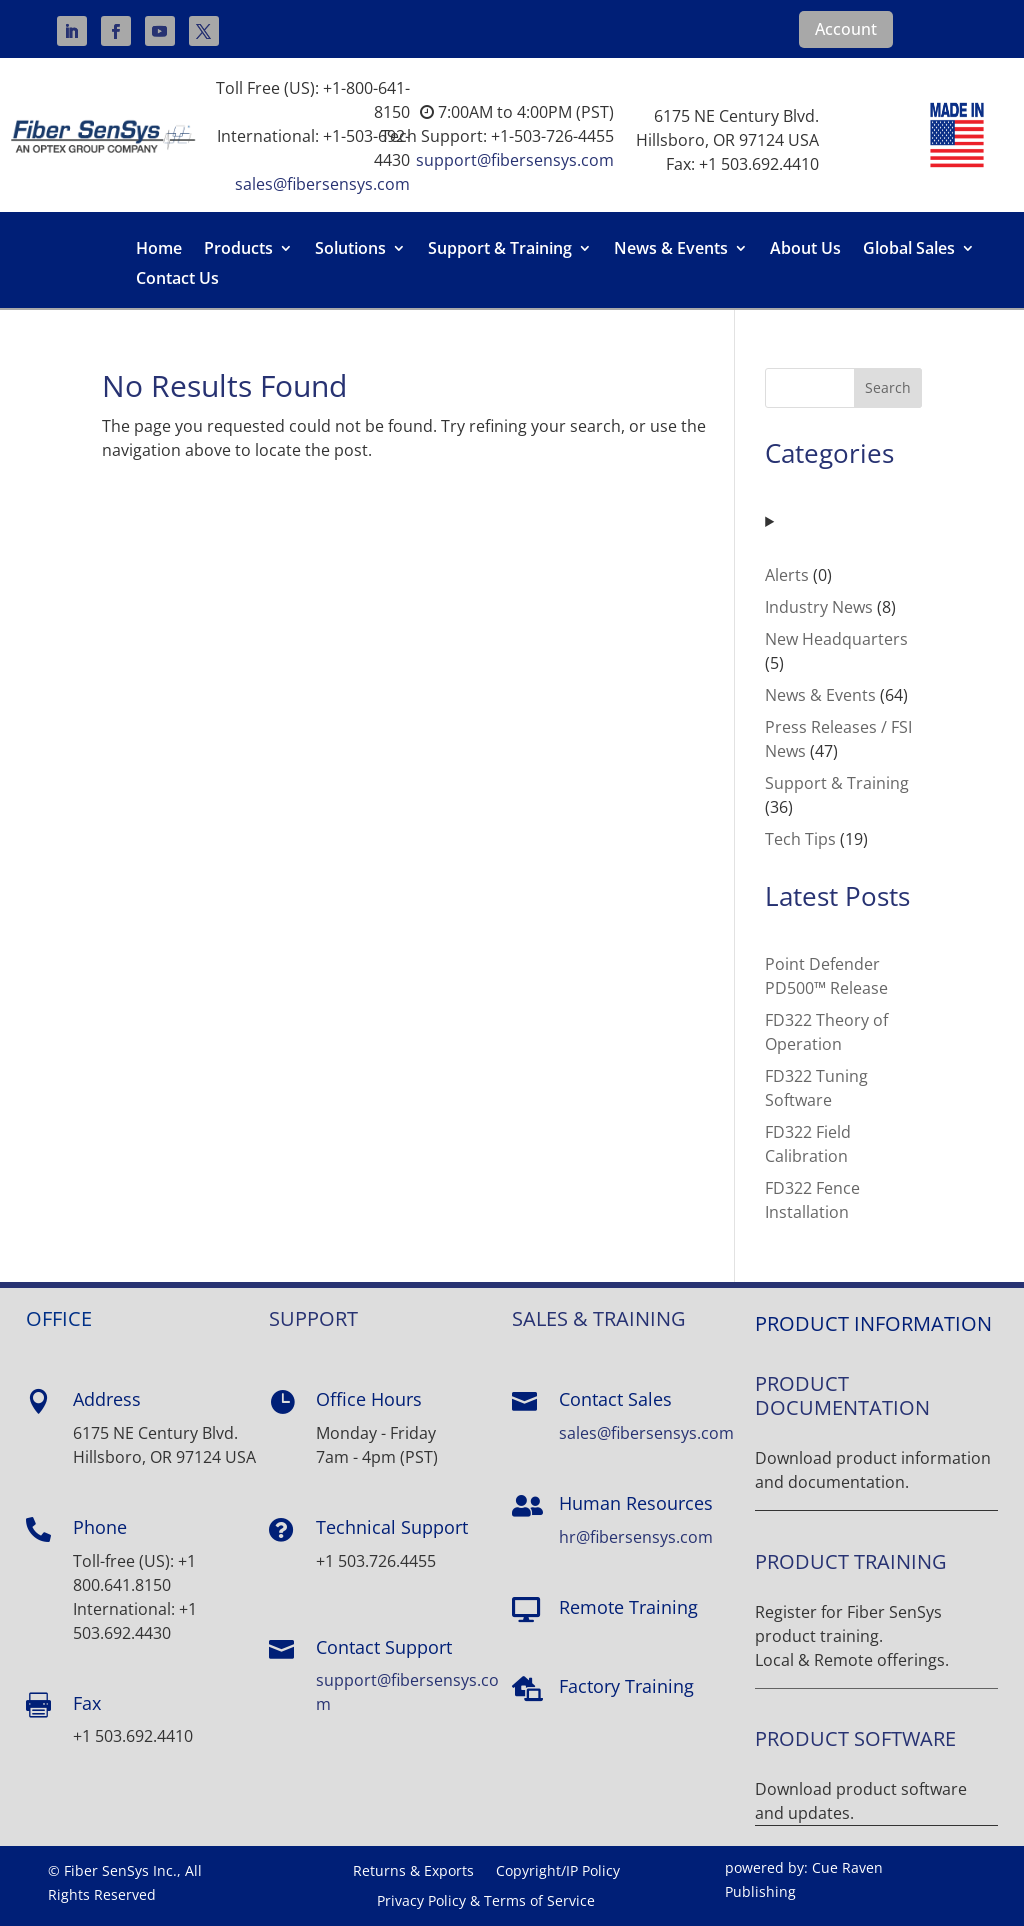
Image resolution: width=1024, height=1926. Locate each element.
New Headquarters (836, 639)
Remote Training (628, 1607)
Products (238, 250)
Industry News (819, 607)
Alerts (787, 575)
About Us (805, 250)
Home (159, 250)
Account (846, 29)
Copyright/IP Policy (558, 1872)
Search (888, 387)
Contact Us (177, 280)
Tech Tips (800, 839)
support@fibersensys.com (515, 160)
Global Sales (909, 250)
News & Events (671, 250)
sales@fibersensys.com (322, 184)
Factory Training (626, 1686)
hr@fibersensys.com (636, 1537)
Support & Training (500, 250)
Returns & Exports (413, 1872)
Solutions (350, 250)
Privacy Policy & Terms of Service (486, 1902)
